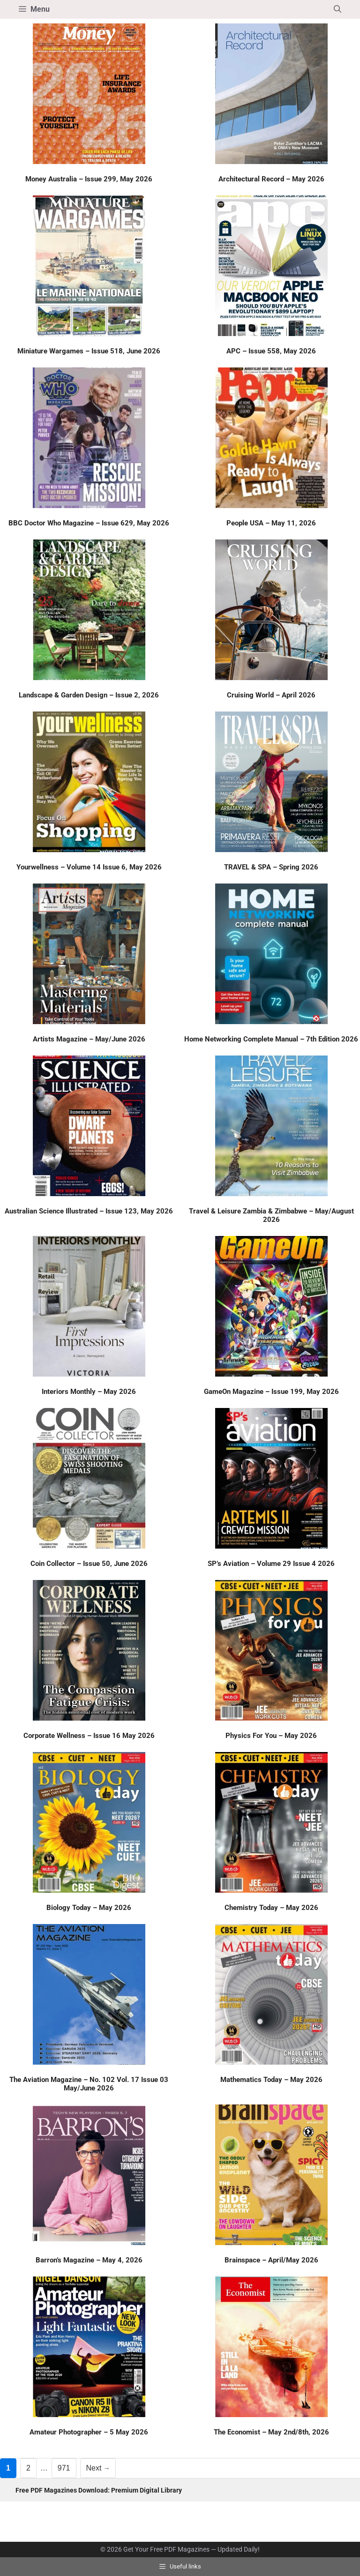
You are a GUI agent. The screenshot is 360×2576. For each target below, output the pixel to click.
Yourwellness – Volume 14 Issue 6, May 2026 (89, 867)
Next (98, 2468)
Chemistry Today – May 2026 (271, 1907)
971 (66, 2467)
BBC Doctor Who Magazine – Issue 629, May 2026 (88, 523)
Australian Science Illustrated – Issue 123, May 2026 (89, 1211)
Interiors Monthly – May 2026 (89, 1391)
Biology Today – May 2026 (88, 1907)
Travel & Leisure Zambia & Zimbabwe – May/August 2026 (271, 1215)
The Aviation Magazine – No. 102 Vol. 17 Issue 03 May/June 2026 (88, 2083)
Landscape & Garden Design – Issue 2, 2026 (89, 695)
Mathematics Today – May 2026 (271, 2079)
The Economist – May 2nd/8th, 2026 (271, 2432)
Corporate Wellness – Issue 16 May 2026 (89, 1735)
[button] (337, 9)
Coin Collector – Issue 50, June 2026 (89, 1563)
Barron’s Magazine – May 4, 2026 (89, 2260)
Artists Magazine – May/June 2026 (89, 1039)
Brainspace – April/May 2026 (271, 2260)
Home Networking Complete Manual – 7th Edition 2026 (271, 1039)
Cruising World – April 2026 (271, 695)
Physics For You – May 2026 (271, 1735)
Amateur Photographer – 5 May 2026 (89, 2432)
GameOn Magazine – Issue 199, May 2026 (271, 1391)
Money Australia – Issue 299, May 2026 (88, 179)
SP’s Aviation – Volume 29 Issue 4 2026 (271, 1563)
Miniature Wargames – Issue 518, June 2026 (88, 351)
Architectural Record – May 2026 (271, 179)
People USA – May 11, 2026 (271, 523)
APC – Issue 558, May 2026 (271, 351)
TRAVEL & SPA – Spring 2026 (271, 867)
